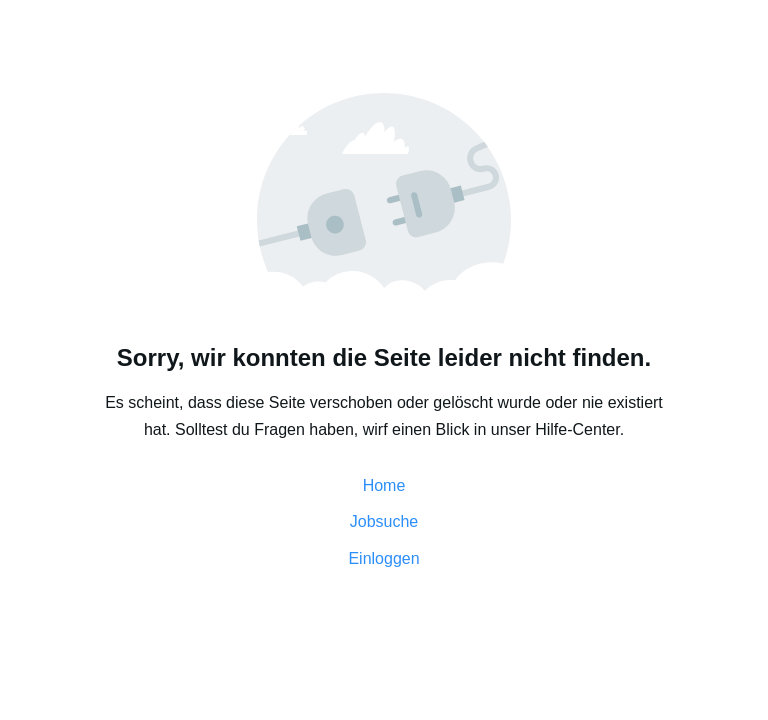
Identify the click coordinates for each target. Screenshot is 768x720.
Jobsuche (384, 521)
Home (384, 485)
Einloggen (383, 558)
